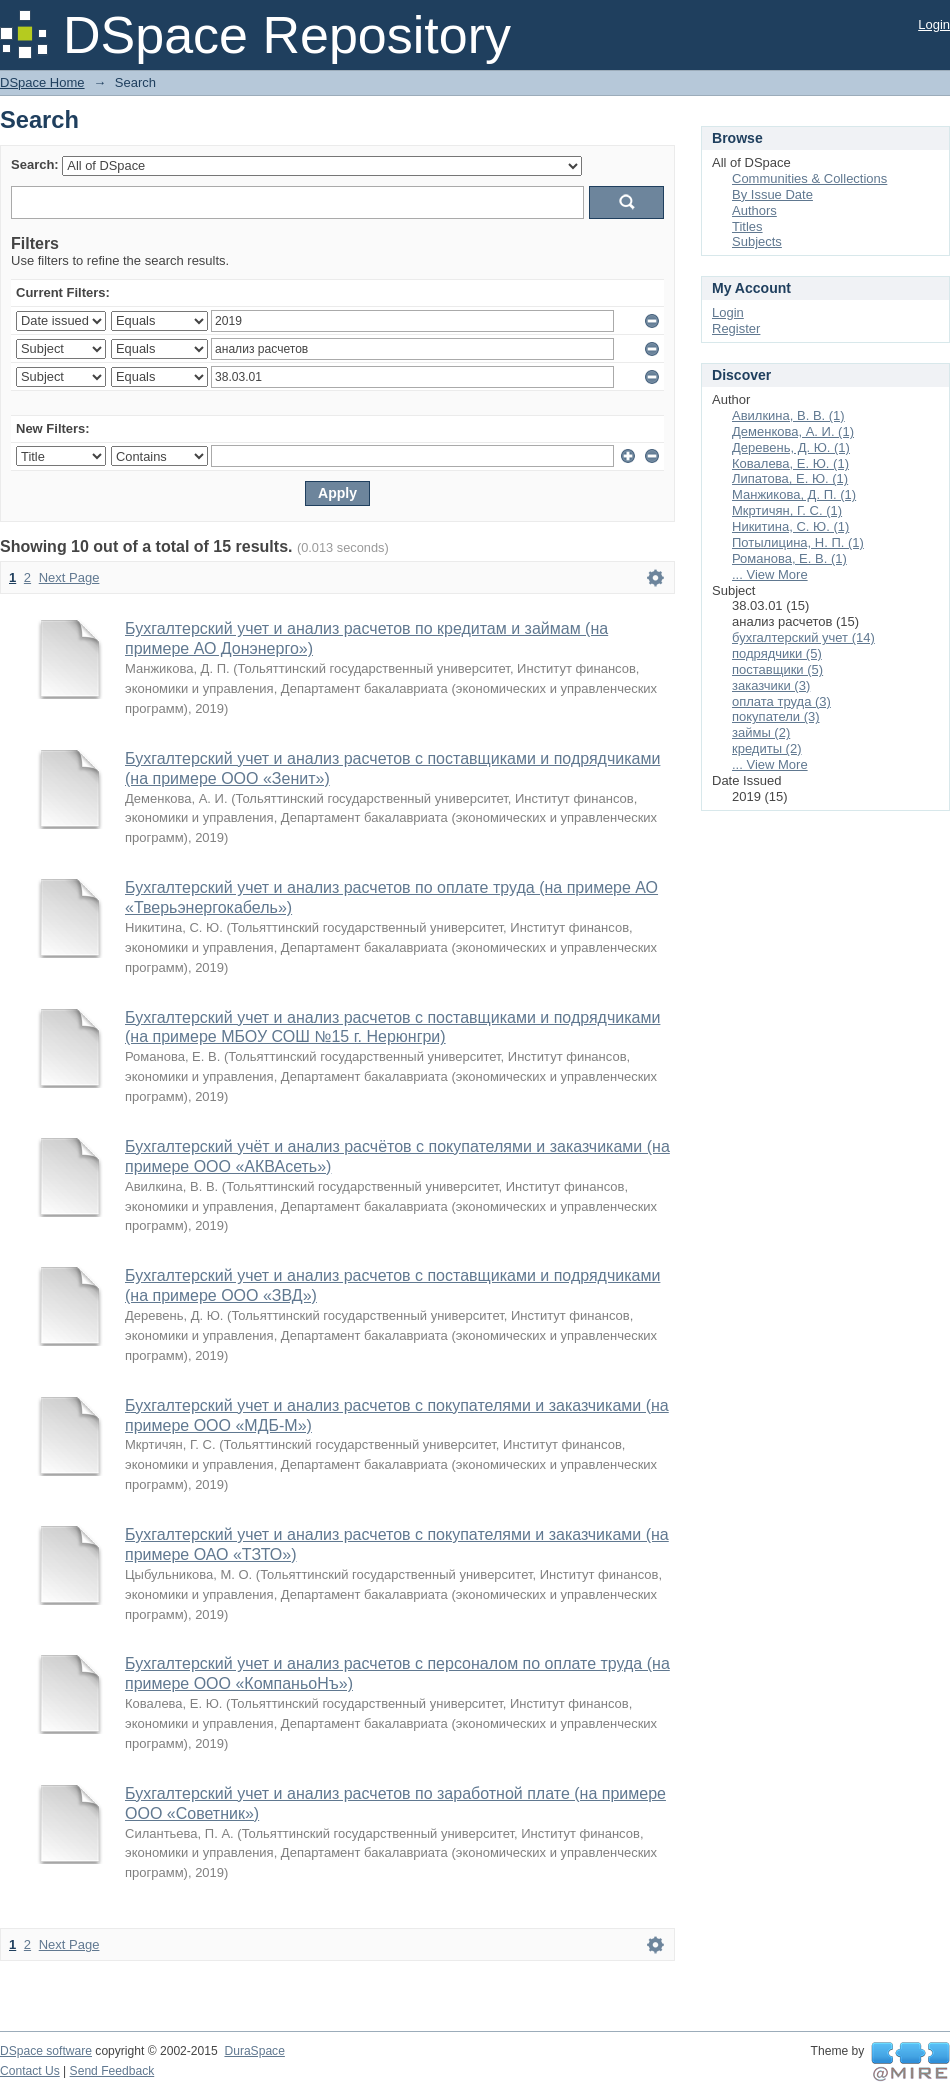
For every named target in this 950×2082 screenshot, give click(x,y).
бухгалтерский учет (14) (803, 637)
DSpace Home (42, 82)
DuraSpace (254, 2051)
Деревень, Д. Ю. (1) (791, 447)
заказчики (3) (771, 685)
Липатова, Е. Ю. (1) (790, 478)
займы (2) (761, 732)
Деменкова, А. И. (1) (793, 431)
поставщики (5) (777, 669)
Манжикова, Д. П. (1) (794, 494)
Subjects (757, 241)
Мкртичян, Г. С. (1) (787, 510)
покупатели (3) (776, 716)
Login (934, 24)
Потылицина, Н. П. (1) (798, 542)
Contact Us (30, 2071)
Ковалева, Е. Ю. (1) (790, 463)
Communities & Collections (809, 178)
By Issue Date (772, 194)
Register (736, 328)
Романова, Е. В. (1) (789, 558)
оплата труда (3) (781, 701)
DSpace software (46, 2051)
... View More (770, 574)
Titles (747, 226)
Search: (35, 164)
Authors (754, 210)
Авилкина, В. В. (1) (788, 415)
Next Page (69, 577)
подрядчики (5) (777, 653)
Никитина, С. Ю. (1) (790, 526)
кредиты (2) (767, 748)
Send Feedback (112, 2071)
